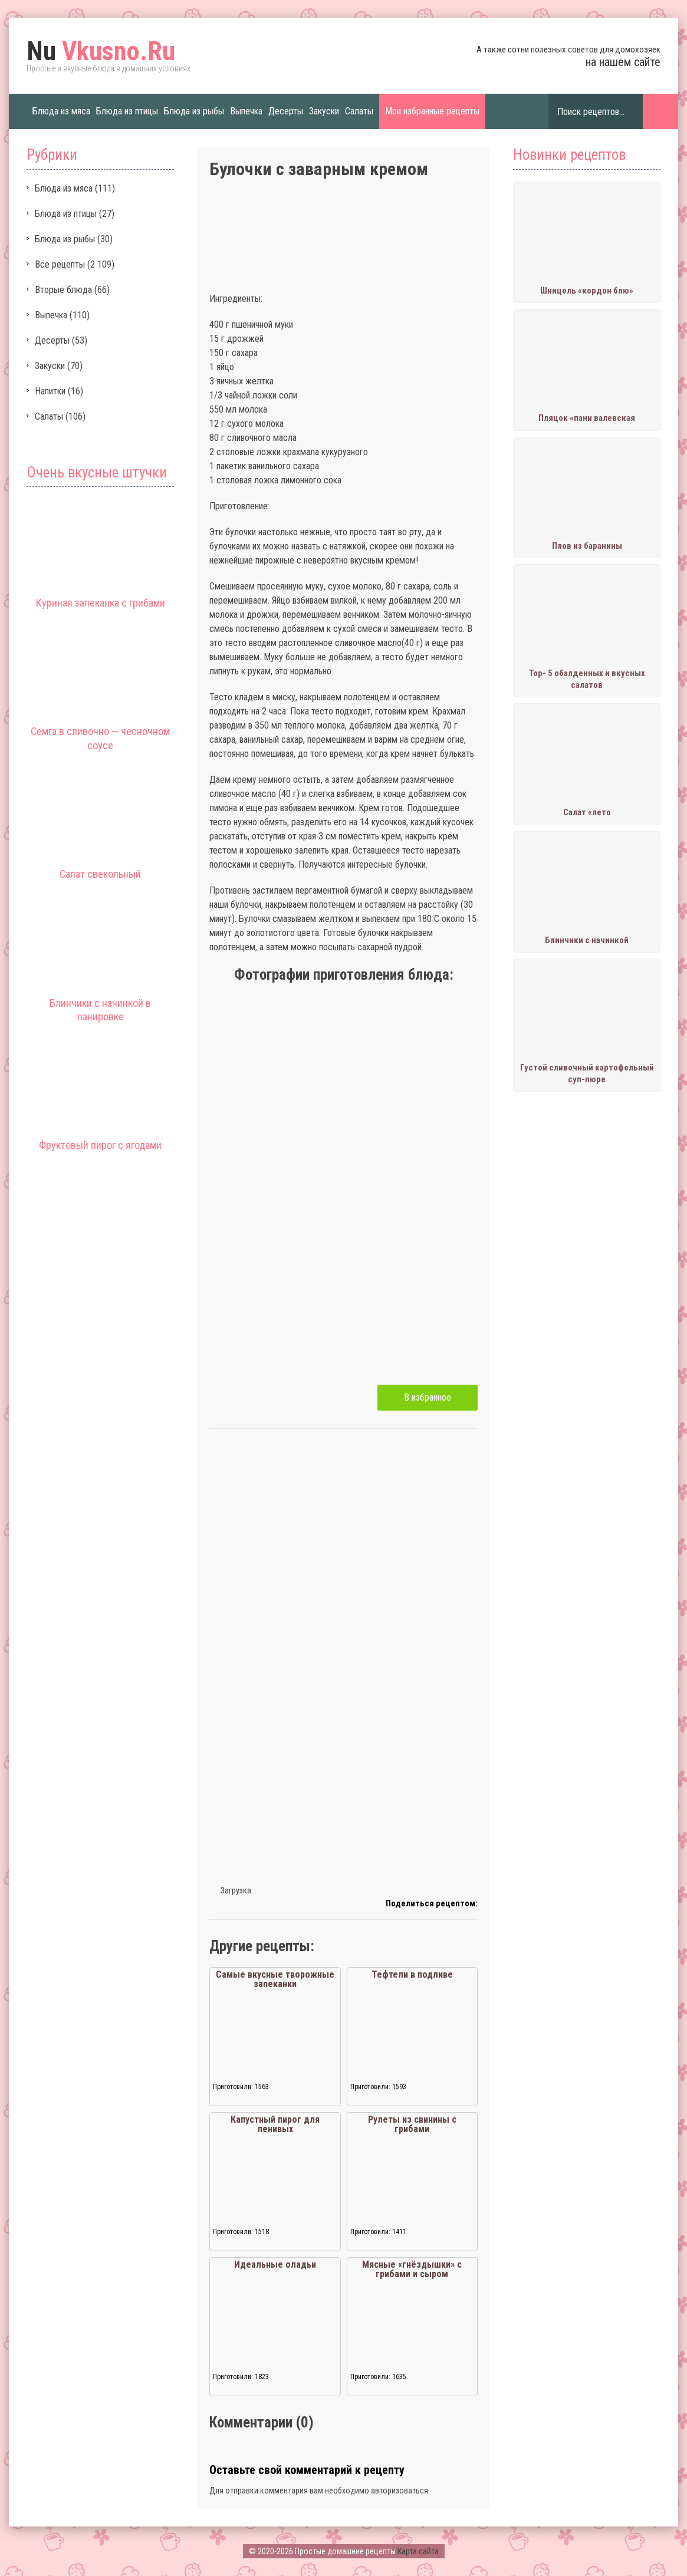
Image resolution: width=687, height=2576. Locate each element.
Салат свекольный (100, 874)
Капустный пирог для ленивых (275, 2124)
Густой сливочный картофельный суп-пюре (587, 1073)
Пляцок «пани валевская (586, 418)
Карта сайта (418, 2551)
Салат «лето (587, 812)
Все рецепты (60, 264)
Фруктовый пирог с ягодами (100, 1145)
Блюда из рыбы (194, 111)
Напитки (50, 391)
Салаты (359, 111)
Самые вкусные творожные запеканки (275, 1979)
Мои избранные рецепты (432, 111)
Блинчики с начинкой (587, 940)
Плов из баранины (587, 546)
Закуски (324, 111)
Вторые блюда (63, 289)
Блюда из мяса (61, 111)
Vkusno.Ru (101, 51)
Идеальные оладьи (275, 2264)
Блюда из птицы (127, 111)
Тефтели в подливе (412, 1974)
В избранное (427, 1397)
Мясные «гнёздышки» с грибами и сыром (412, 2269)
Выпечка (246, 111)
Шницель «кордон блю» (586, 290)
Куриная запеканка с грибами (100, 603)
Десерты (285, 111)
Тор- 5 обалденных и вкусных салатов (587, 679)
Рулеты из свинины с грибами (412, 2124)
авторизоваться (399, 2490)
